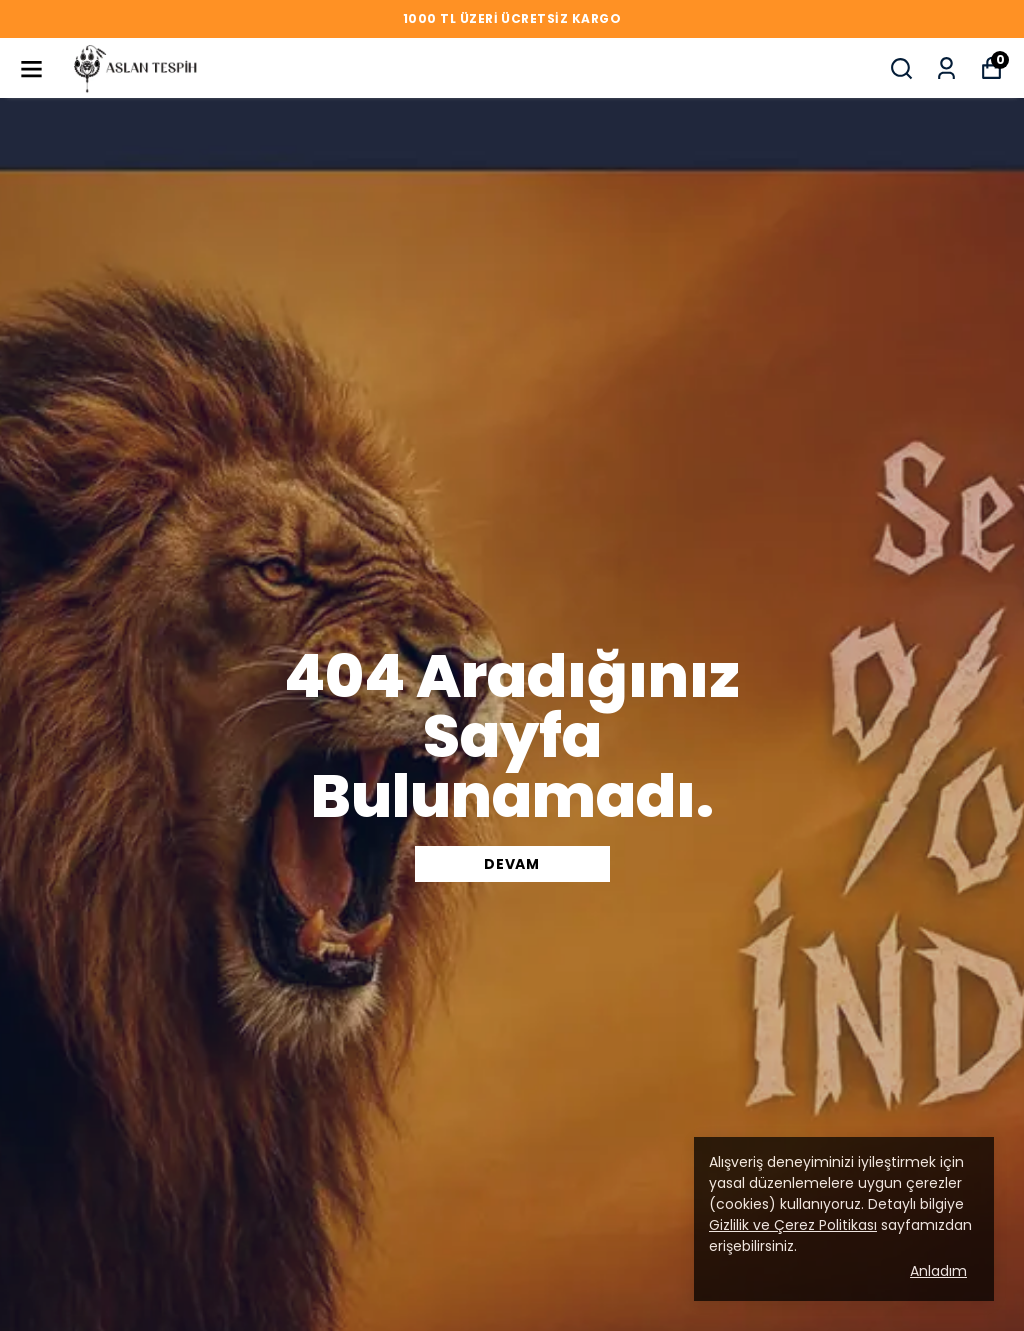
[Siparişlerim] (946, 68)
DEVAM (512, 864)
